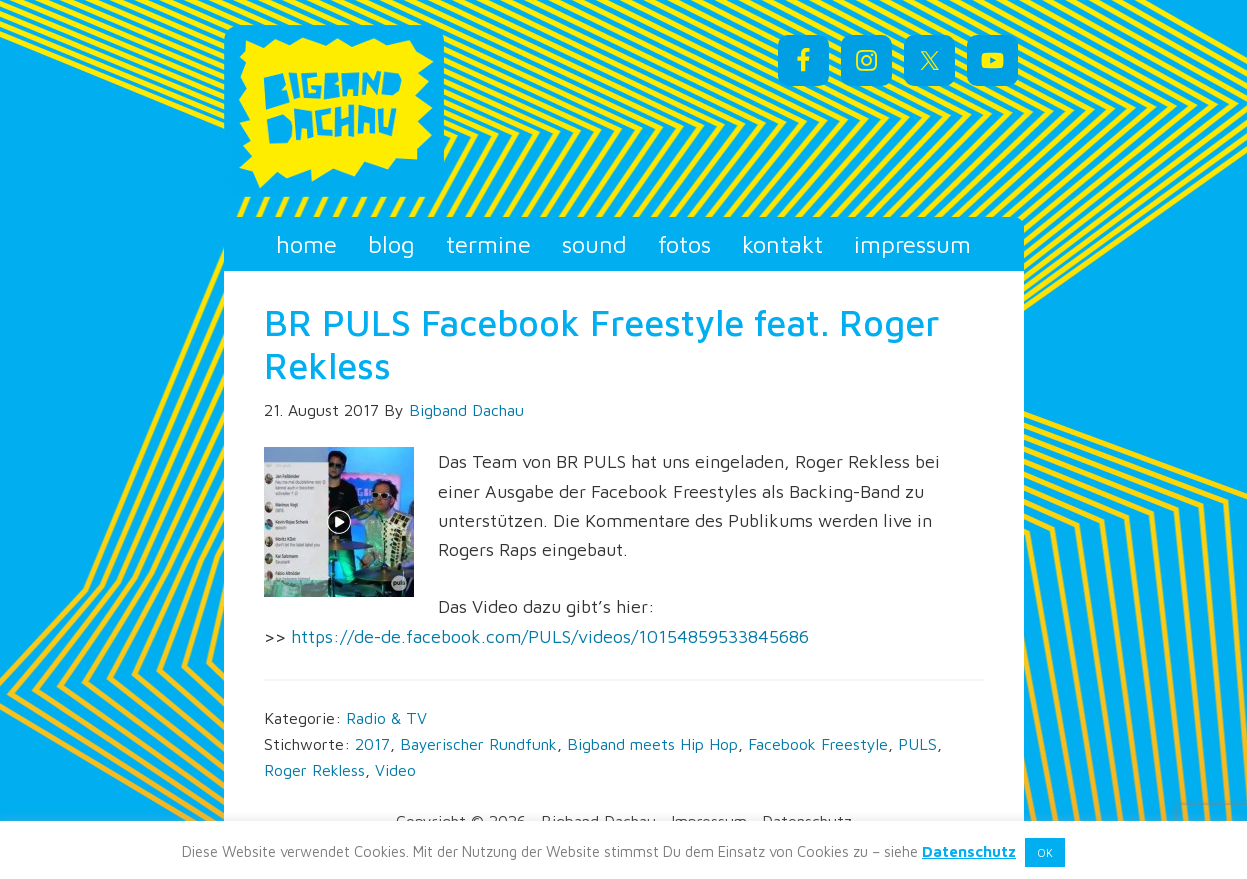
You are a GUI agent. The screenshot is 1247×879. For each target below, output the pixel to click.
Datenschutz (969, 851)
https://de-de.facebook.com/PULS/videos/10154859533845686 (550, 636)
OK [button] (1045, 852)
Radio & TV (386, 718)
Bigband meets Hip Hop (652, 744)
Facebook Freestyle (818, 744)
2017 (372, 744)
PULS (917, 744)
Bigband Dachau (404, 111)
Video (395, 770)
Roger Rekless (314, 770)
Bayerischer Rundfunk (478, 744)
